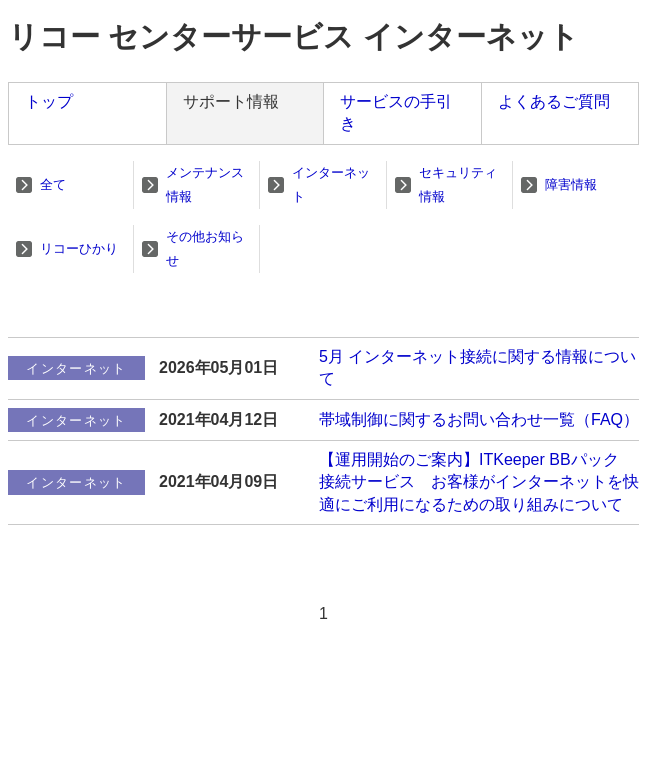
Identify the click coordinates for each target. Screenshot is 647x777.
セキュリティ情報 (458, 184)
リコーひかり (79, 248)
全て (53, 184)
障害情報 (571, 184)
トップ (49, 101)
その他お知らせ (205, 248)
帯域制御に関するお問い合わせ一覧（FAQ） (479, 419)
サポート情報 (231, 101)
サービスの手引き (396, 112)
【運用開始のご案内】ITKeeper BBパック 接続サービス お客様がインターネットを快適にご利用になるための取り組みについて (479, 482)
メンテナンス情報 (205, 184)
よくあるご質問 (554, 101)
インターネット (331, 184)
